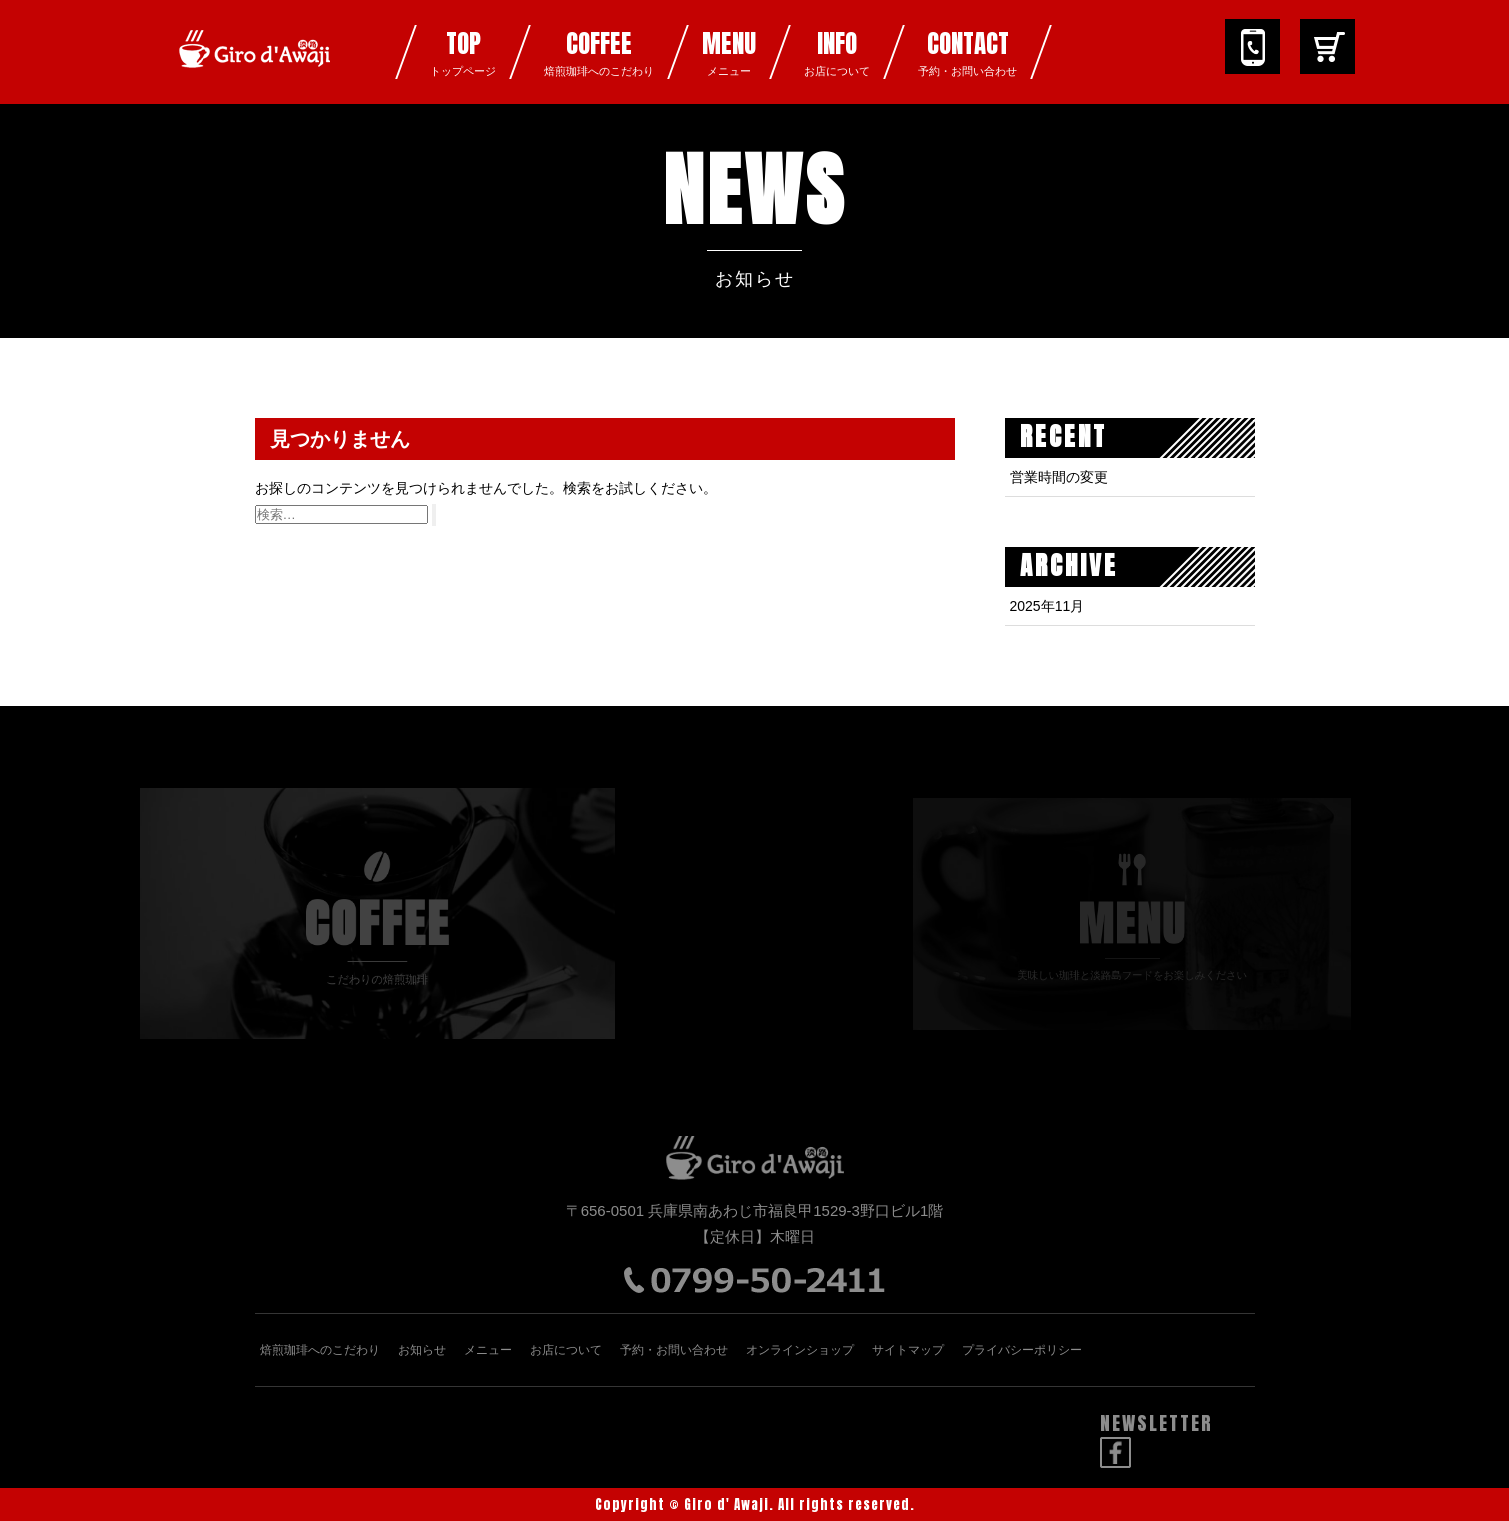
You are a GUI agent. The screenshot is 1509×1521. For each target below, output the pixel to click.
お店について (566, 1350)
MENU (729, 52)
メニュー (488, 1350)
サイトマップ (908, 1350)
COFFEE (599, 52)
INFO (837, 52)
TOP (463, 52)
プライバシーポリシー (1022, 1350)
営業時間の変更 (1059, 477)
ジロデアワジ (255, 65)
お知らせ (422, 1350)
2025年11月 (1047, 606)
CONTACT (967, 52)
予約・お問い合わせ (674, 1350)
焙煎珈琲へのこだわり (320, 1350)
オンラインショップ (800, 1350)
